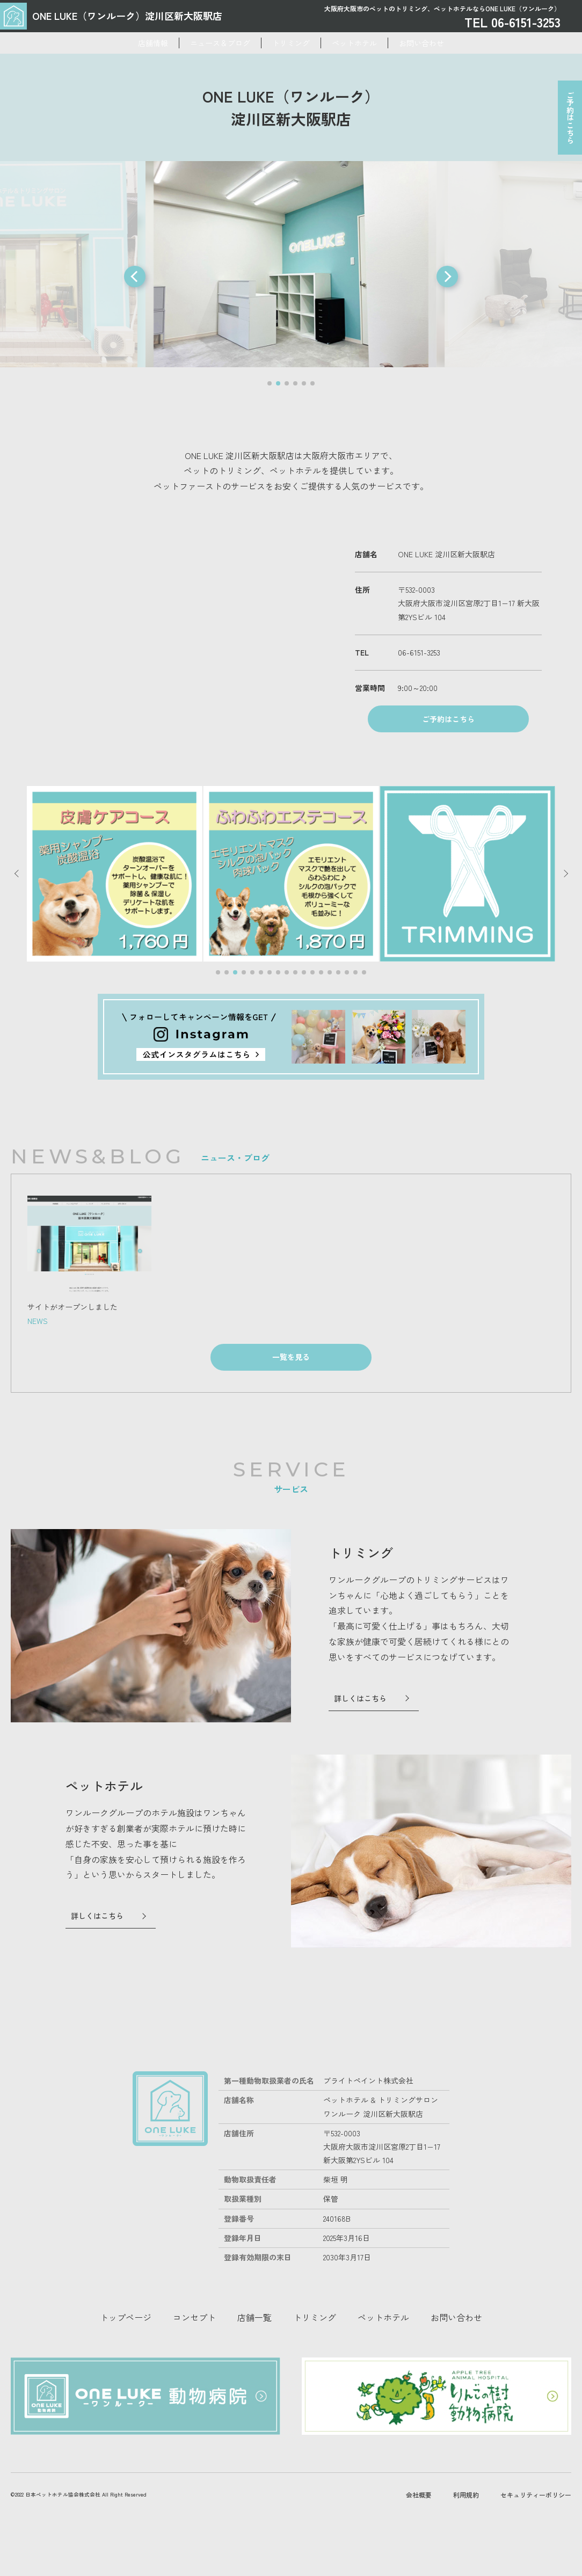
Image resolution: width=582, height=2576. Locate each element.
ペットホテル (375, 43)
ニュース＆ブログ (199, 43)
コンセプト (194, 2362)
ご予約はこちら (566, 124)
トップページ (125, 2362)
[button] (135, 276)
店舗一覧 (254, 2362)
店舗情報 (110, 43)
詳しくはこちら (363, 1742)
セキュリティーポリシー (535, 2516)
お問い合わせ (464, 43)
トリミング (291, 43)
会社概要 (419, 2516)
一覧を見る (291, 1401)
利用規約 (466, 2516)
